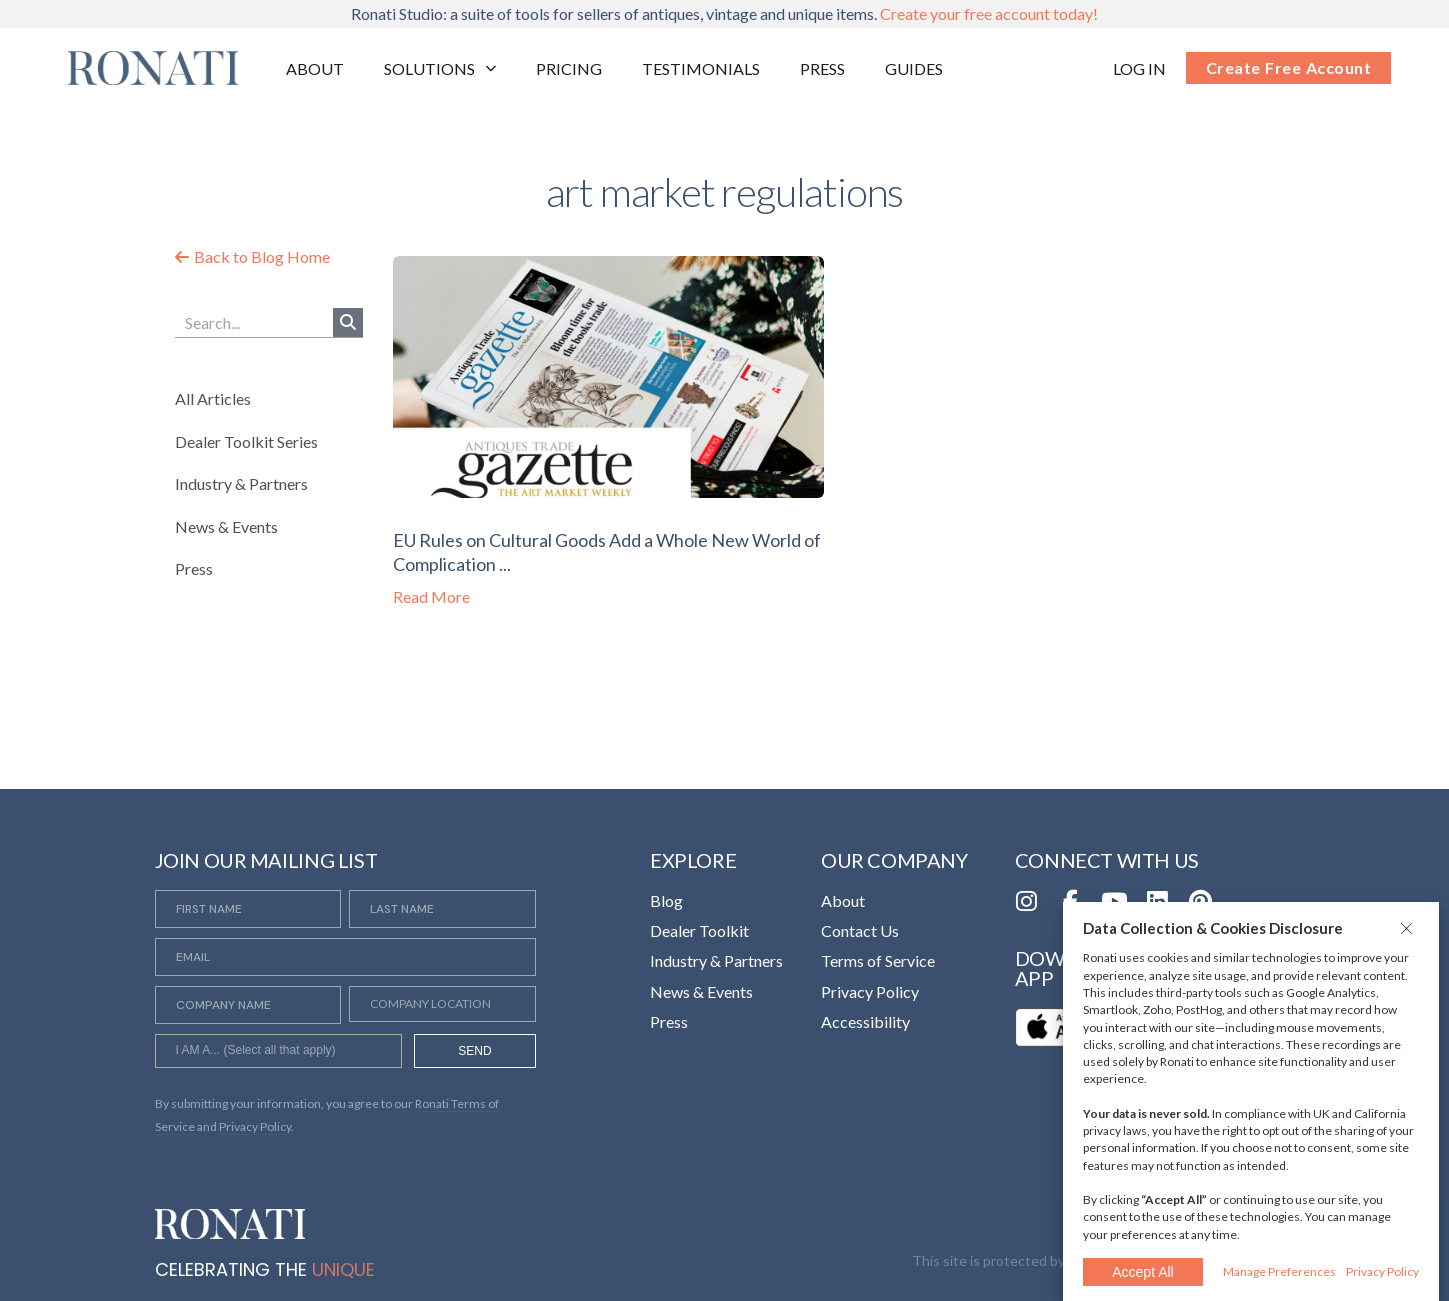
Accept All (1142, 1272)
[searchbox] (279, 1053)
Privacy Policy (1382, 1271)
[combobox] (279, 1051)
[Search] (348, 322)
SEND (474, 1051)
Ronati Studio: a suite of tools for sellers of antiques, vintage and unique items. (724, 13)
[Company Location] (442, 1004)
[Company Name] (248, 1005)
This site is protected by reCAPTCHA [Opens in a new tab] (1030, 1260)
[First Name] (248, 909)
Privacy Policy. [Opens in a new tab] (256, 1126)
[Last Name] (442, 909)
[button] (1409, 928)
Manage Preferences (1279, 1271)
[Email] (345, 957)
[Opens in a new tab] (1139, 69)
